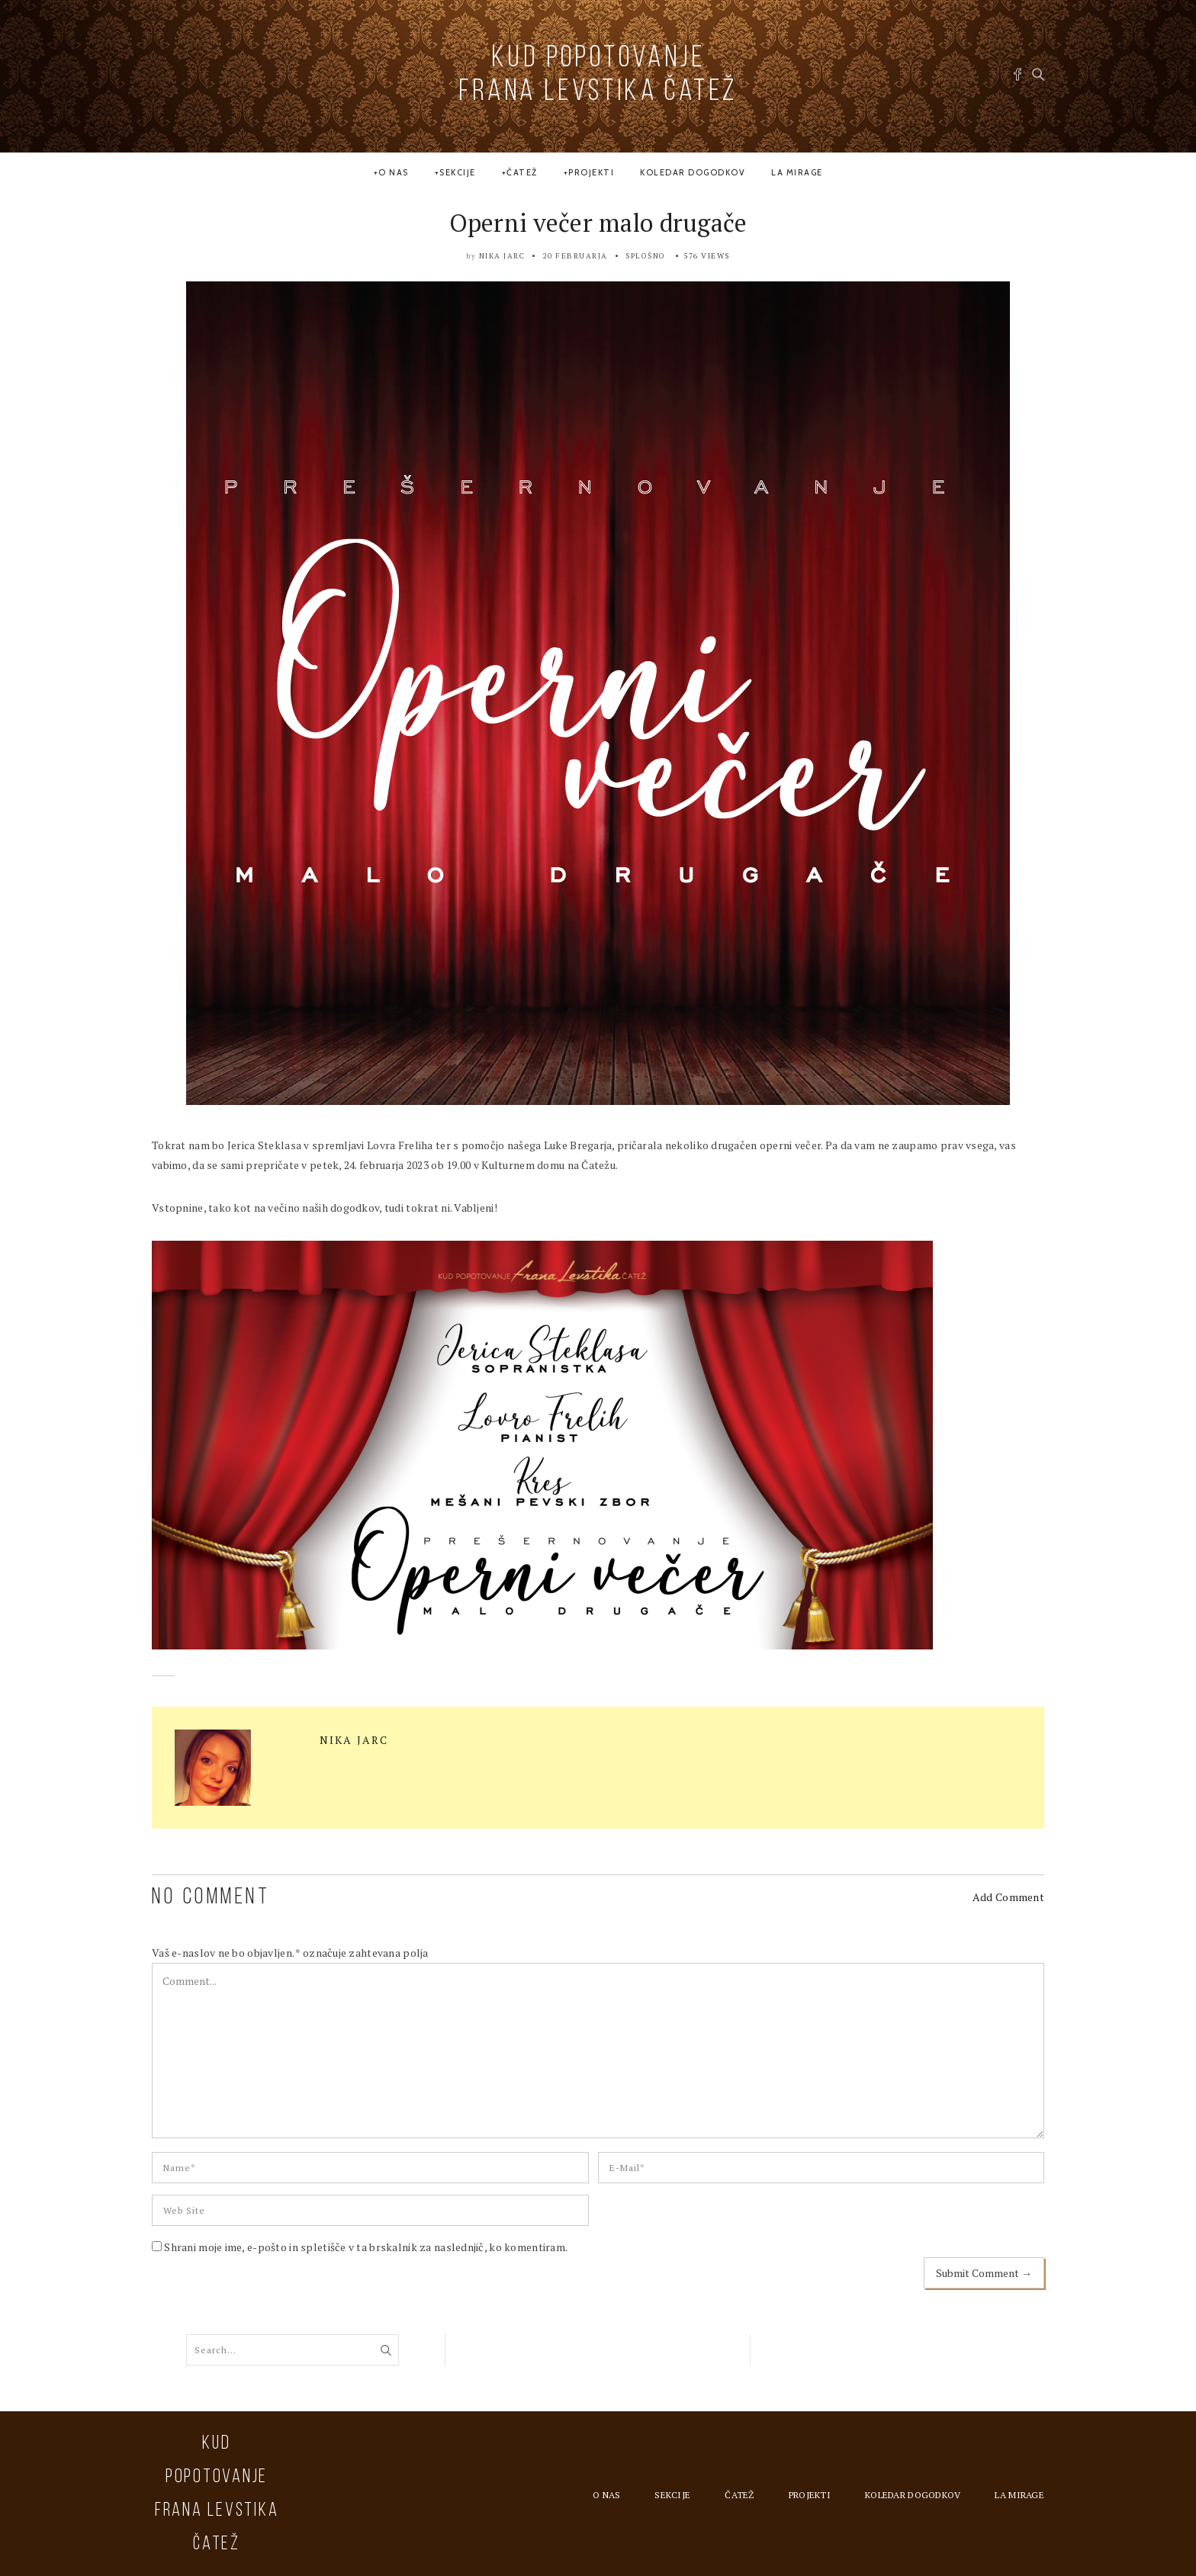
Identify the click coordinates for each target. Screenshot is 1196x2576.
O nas (393, 172)
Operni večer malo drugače (598, 223)
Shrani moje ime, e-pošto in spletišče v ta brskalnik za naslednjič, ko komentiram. (365, 2247)
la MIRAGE (797, 172)
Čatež (522, 172)
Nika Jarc (502, 256)
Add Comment (1008, 1897)
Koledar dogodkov (692, 172)
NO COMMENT (211, 1898)
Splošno (645, 256)
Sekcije (457, 172)
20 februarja (575, 256)
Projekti (591, 172)
